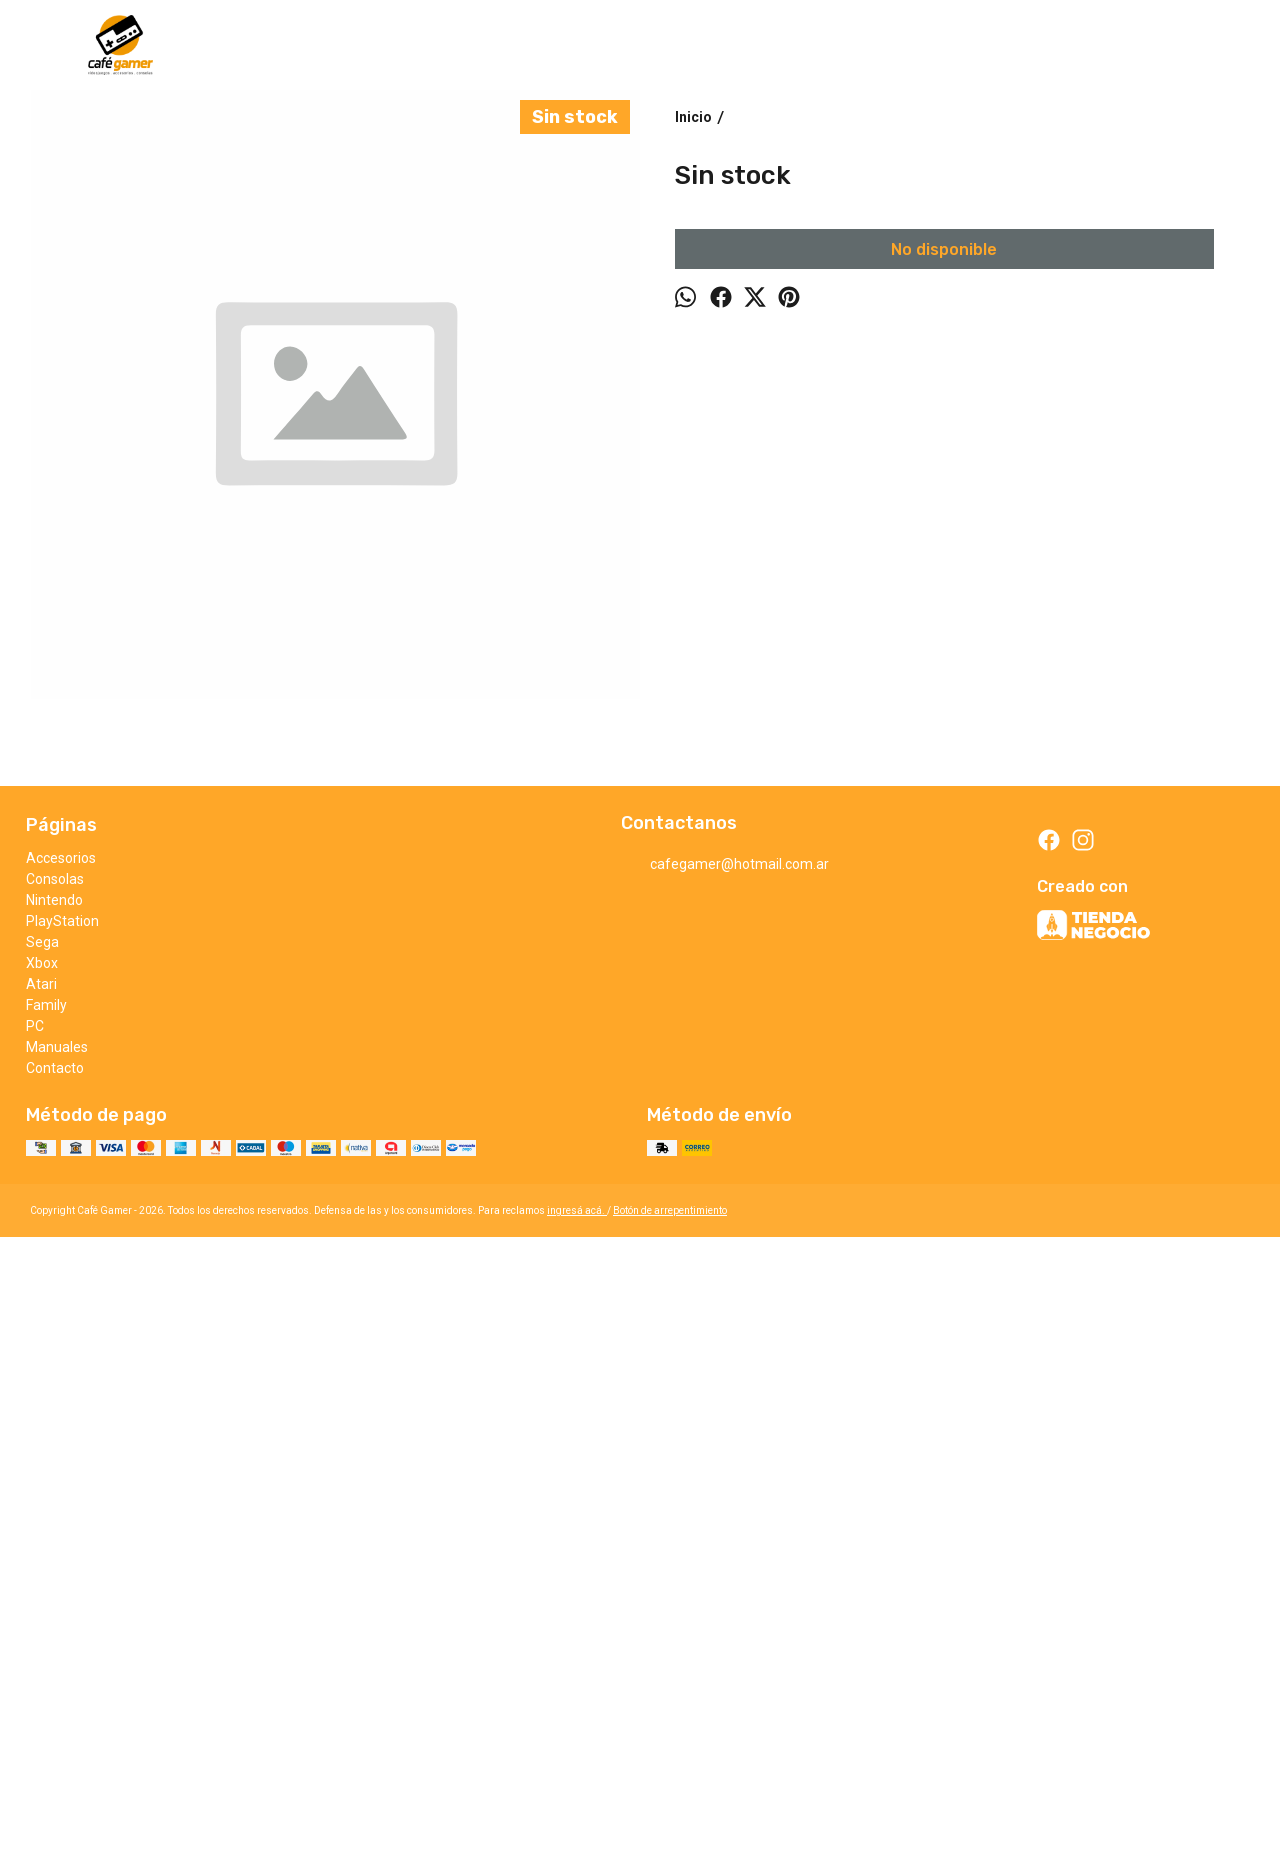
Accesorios (61, 1467)
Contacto (55, 1677)
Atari (41, 1593)
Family (46, 1614)
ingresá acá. (577, 1819)
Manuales (57, 1656)
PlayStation (62, 1530)
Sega (42, 1551)
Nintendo (54, 1509)
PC (35, 1635)
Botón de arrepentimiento (670, 1819)
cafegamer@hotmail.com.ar (725, 1474)
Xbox (42, 1572)
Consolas (55, 1488)
